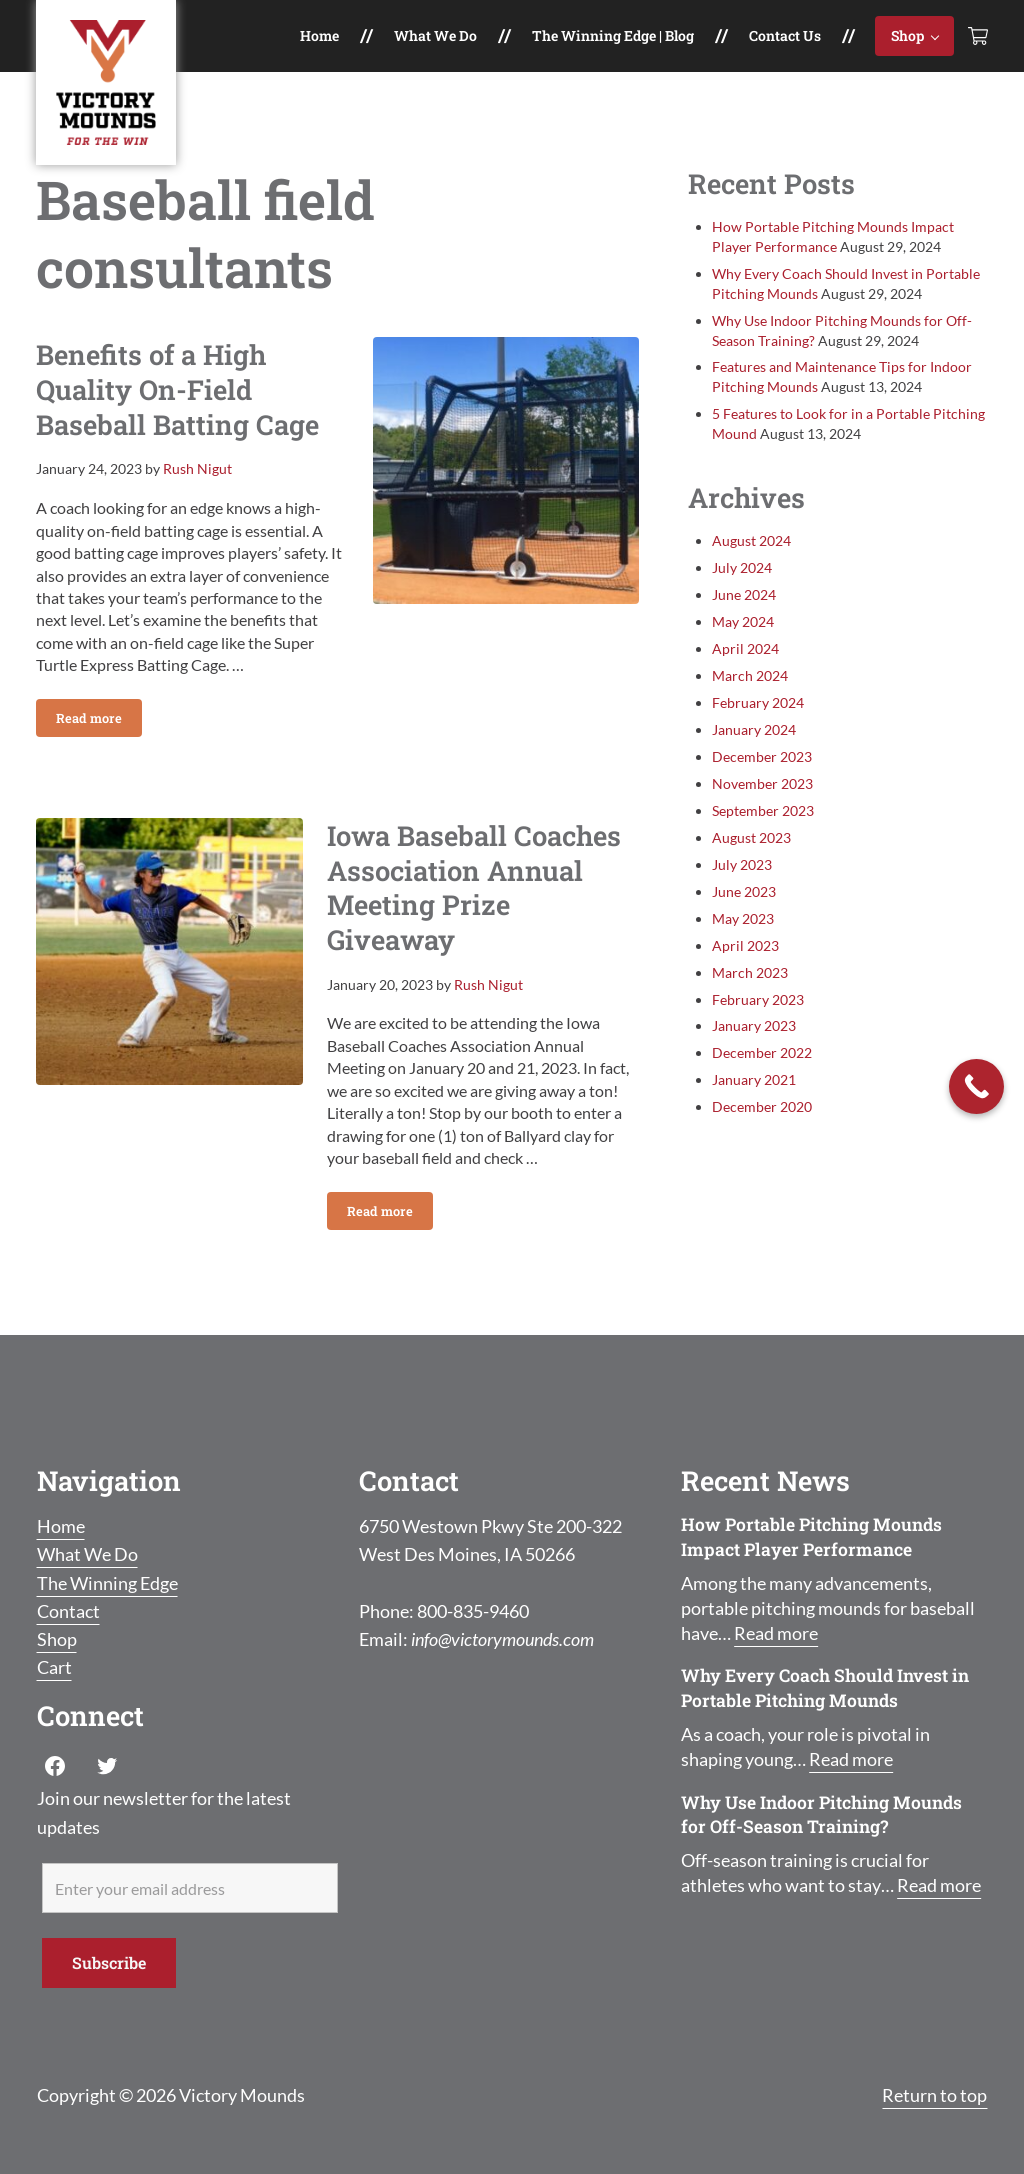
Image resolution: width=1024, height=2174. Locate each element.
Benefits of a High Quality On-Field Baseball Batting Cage (177, 389)
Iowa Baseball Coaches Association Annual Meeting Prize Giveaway (474, 887)
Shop (57, 1639)
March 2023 (750, 972)
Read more (99, 721)
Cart (54, 1667)
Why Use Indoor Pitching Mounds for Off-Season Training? (821, 1815)
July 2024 (742, 567)
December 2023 (762, 756)
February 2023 (758, 999)
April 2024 (745, 648)
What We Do (87, 1554)
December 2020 (762, 1106)
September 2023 (763, 810)
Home (61, 1526)
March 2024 (750, 675)
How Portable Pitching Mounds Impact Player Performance (811, 1537)
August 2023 (751, 837)
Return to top (934, 2095)
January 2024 (754, 729)
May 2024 (743, 621)
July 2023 (742, 864)
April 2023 (745, 945)
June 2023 (744, 891)
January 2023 (754, 1025)
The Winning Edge (107, 1583)
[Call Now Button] (976, 1086)
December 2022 (762, 1052)
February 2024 (758, 702)
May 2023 (743, 918)
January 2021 (754, 1079)
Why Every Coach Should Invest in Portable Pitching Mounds (825, 1688)
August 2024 (751, 540)
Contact (68, 1611)
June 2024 (744, 594)
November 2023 (762, 783)
